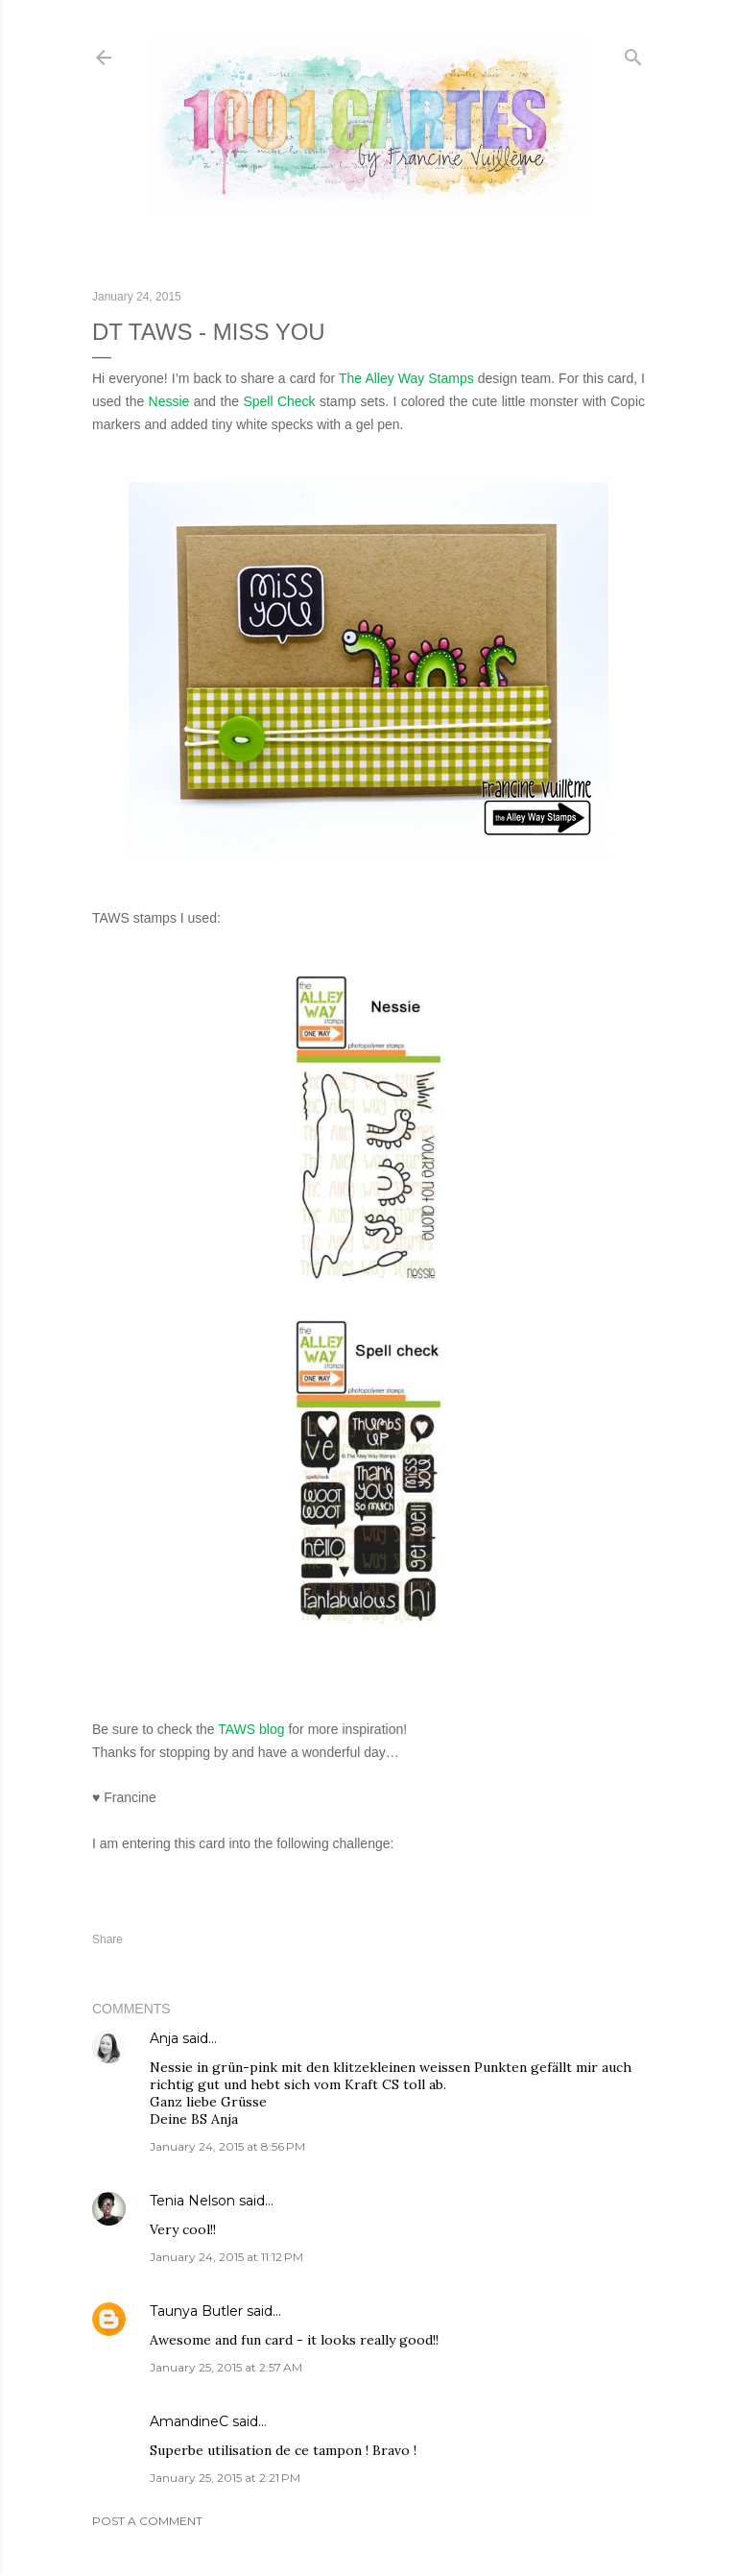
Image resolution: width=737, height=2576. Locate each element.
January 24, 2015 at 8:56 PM (227, 2146)
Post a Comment (147, 2521)
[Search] (633, 53)
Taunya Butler (196, 2311)
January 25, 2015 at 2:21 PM (225, 2477)
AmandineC (189, 2421)
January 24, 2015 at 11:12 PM (226, 2257)
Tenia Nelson (192, 2200)
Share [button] (107, 1939)
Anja (164, 2038)
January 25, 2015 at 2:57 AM (226, 2367)
